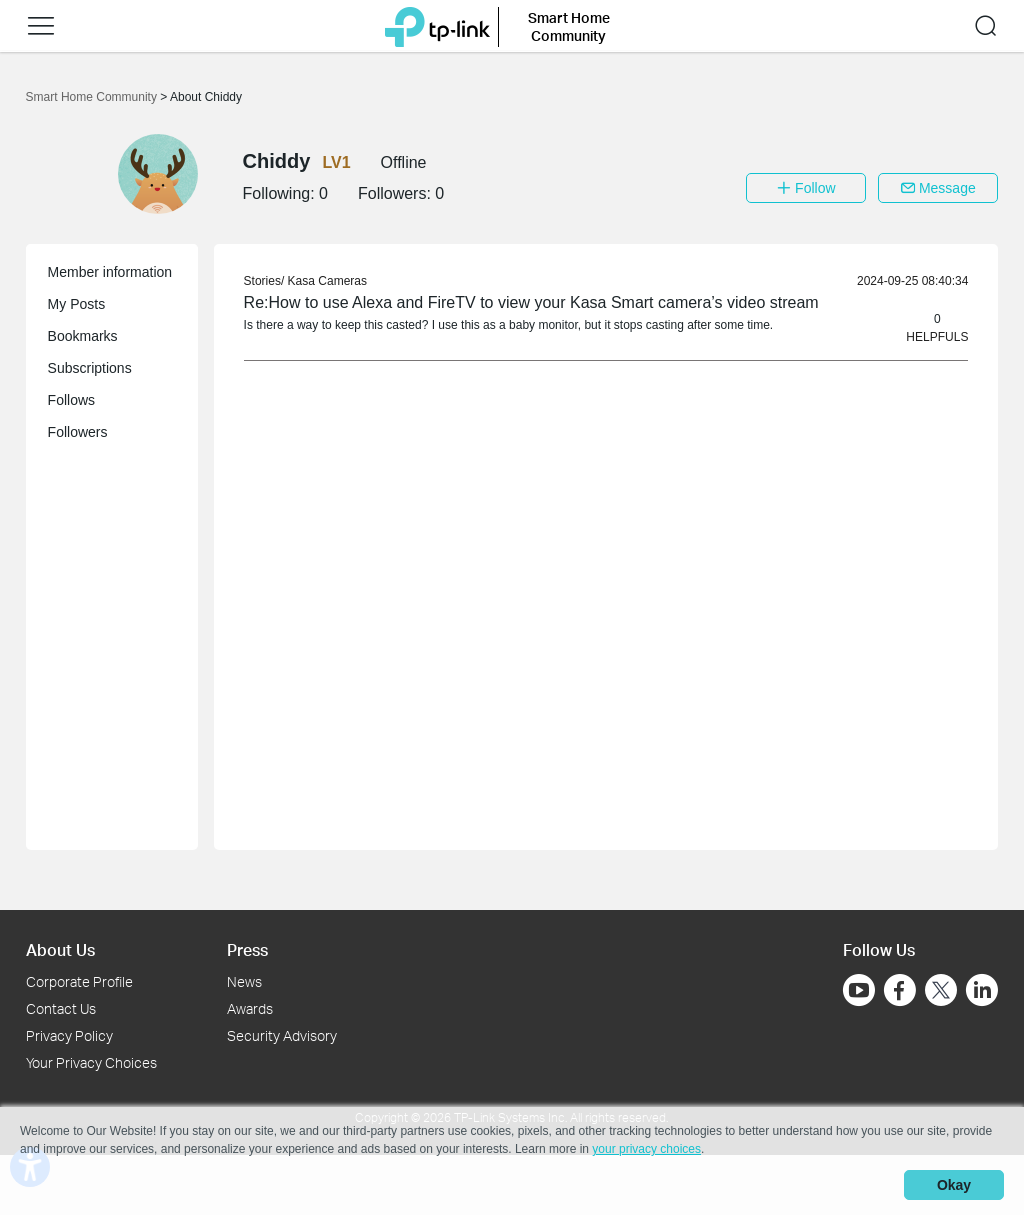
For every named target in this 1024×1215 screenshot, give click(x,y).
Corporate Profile (79, 981)
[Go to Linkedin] (982, 990)
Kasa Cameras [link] (327, 281)
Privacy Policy (69, 1035)
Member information (110, 272)
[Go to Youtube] (859, 990)
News (244, 981)
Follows (71, 400)
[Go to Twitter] (941, 992)
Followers (78, 432)
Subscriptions (90, 368)
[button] (41, 26)
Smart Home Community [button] (569, 26)
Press (247, 949)
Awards (250, 1008)
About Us (60, 949)
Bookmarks (83, 336)
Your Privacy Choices (91, 1062)
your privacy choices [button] (646, 1149)
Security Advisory (282, 1035)
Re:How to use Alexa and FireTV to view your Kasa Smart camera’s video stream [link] (531, 302)
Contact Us (61, 1008)
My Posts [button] (77, 304)
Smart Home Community (93, 97)
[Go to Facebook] (900, 990)
